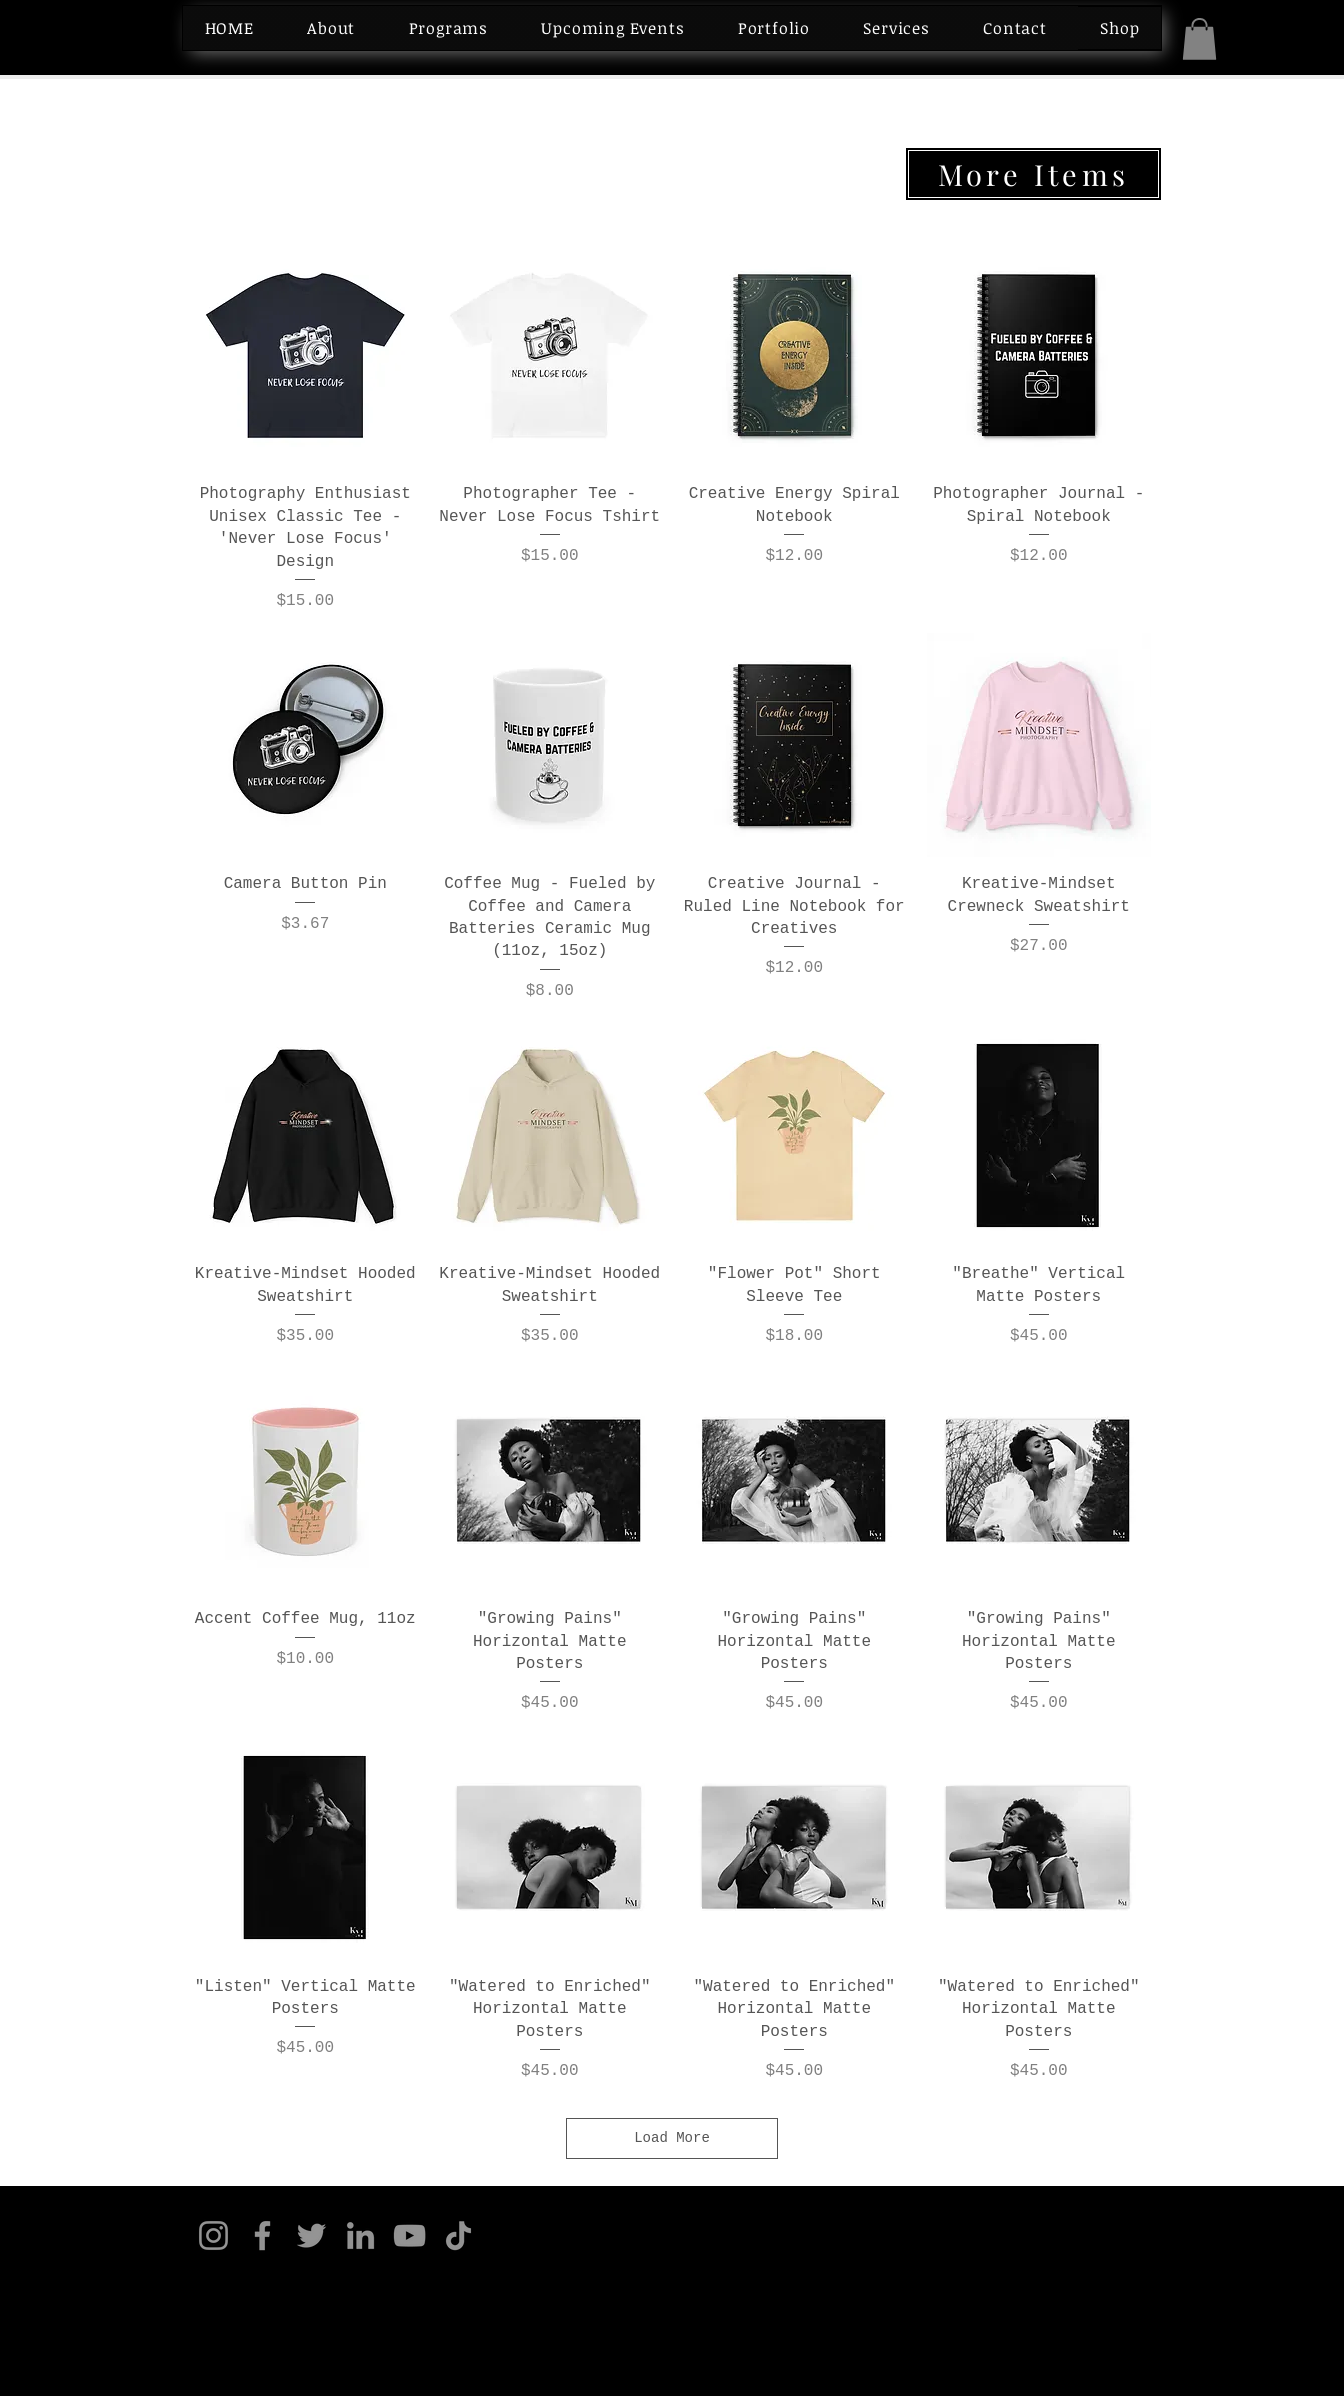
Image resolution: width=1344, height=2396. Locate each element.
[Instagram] (213, 2235)
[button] (1199, 39)
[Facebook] (262, 2235)
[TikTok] (458, 2235)
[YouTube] (409, 2235)
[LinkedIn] (360, 2235)
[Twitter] (311, 2235)
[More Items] (1033, 174)
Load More (672, 2138)
